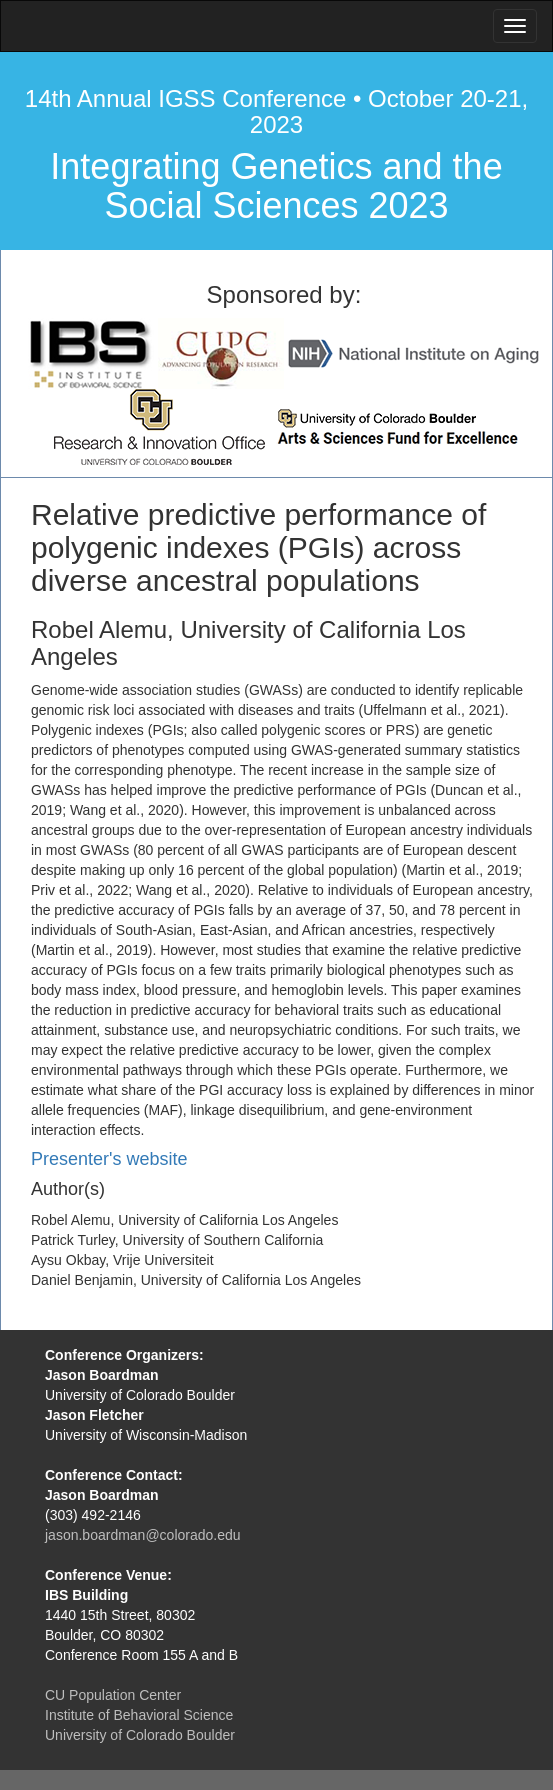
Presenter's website (109, 1159)
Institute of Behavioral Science (139, 1715)
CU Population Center (113, 1695)
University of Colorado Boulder (140, 1735)
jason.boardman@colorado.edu (143, 1535)
